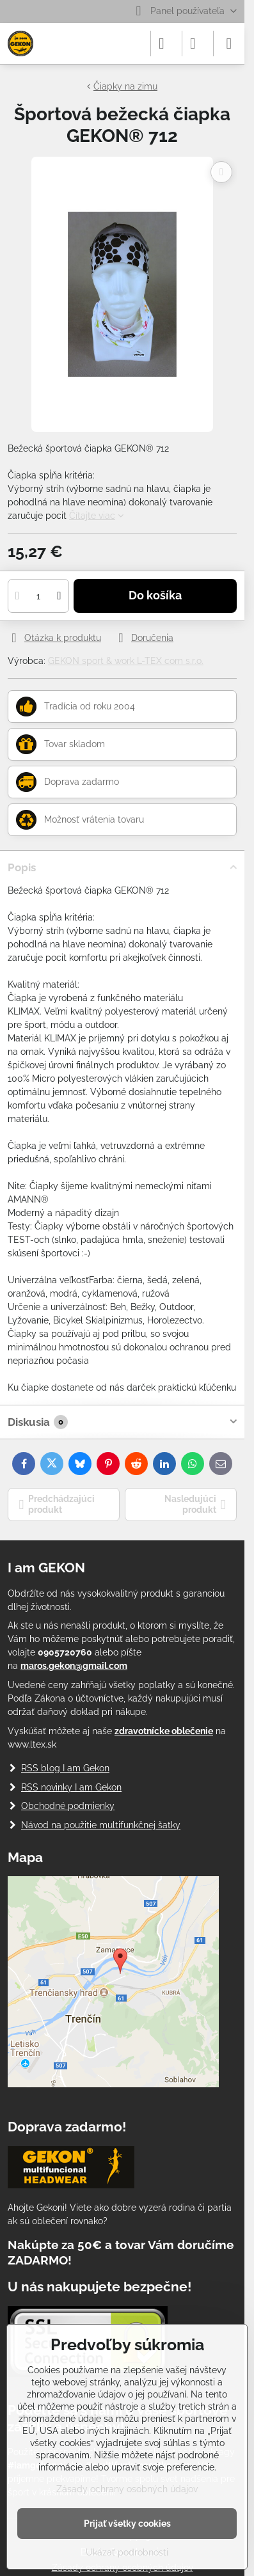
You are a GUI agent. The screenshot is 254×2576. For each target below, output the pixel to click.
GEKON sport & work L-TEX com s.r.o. (125, 661)
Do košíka (155, 595)
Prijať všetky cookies (127, 2523)
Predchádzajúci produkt (57, 1504)
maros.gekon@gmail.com (73, 1666)
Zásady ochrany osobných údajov (127, 2489)
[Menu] (229, 43)
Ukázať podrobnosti (127, 2552)
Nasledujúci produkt (195, 1504)
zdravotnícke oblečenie (164, 1731)
